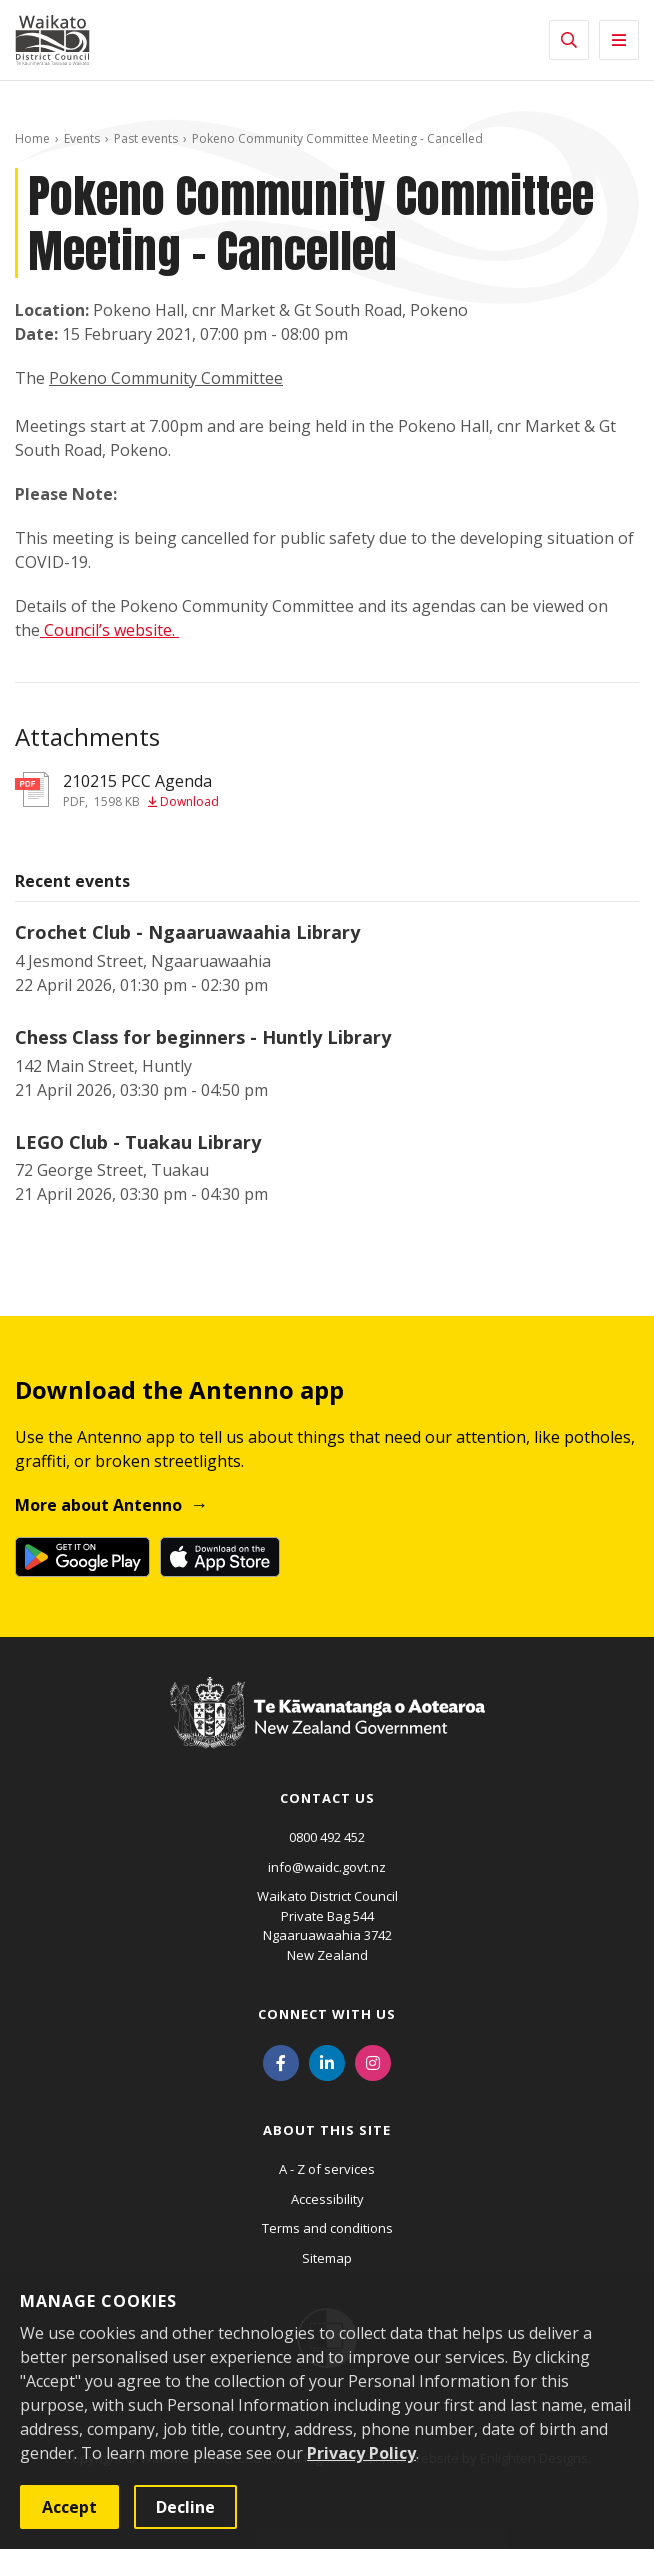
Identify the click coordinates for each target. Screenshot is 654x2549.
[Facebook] (281, 2061)
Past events (146, 138)
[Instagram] (373, 2061)
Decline (185, 2507)
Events (82, 138)
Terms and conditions (327, 2228)
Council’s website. (111, 630)
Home (32, 138)
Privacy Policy (361, 2453)
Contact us (327, 1798)
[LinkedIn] (327, 2061)
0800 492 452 (327, 1837)
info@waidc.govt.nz (327, 1867)
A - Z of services (327, 2169)
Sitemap (327, 2258)
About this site (327, 2130)
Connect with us (327, 2014)
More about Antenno (98, 1505)
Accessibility (327, 2199)
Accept (69, 2507)
